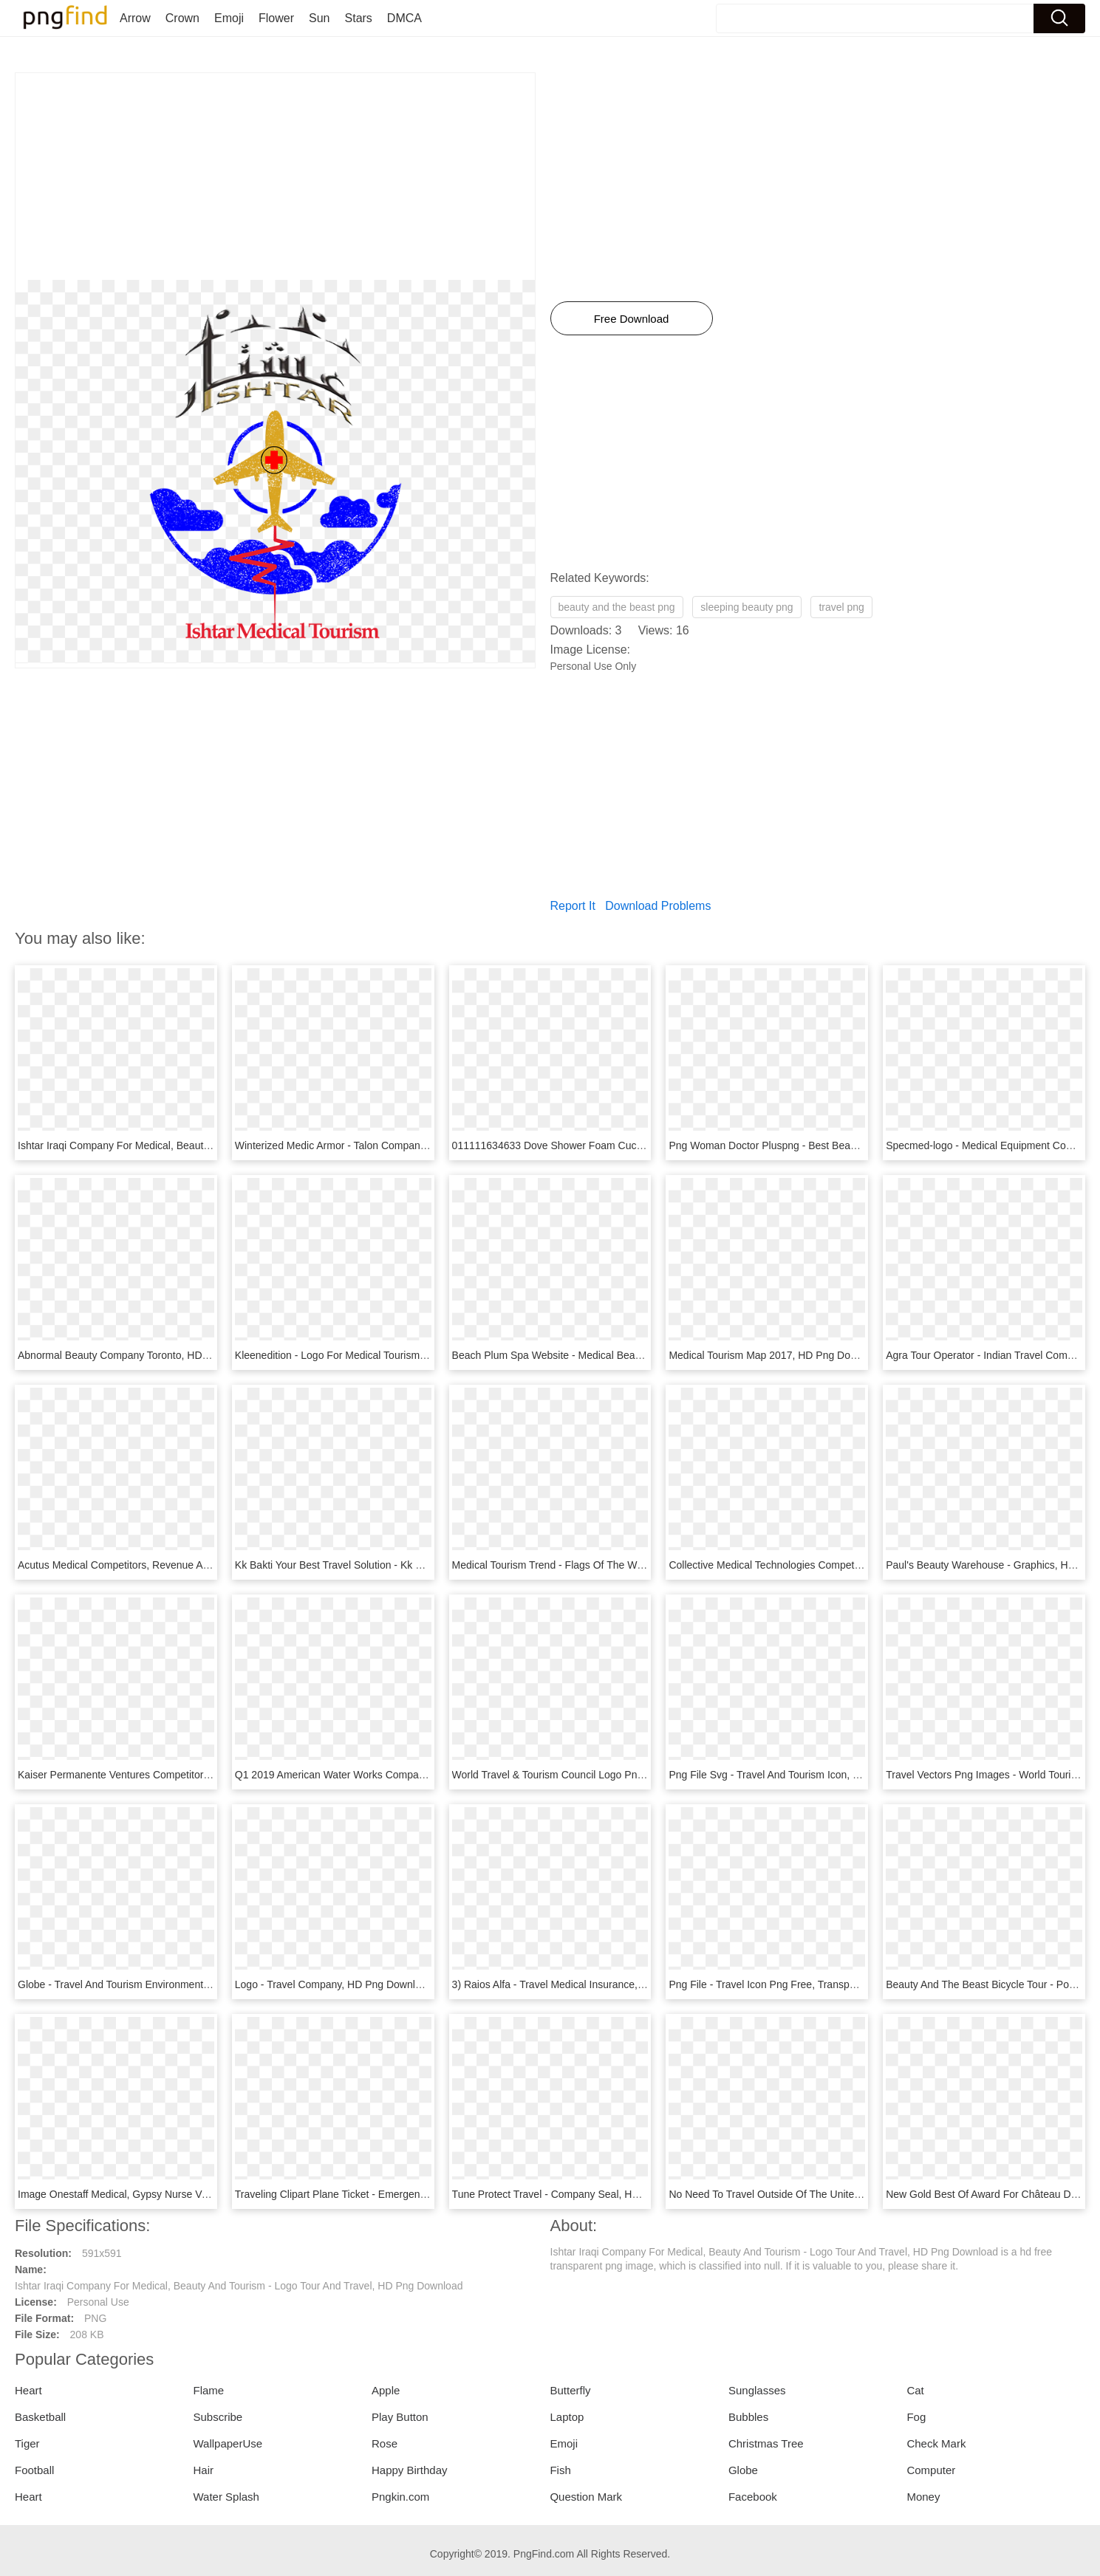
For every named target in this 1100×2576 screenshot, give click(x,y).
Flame (208, 2390)
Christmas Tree (766, 2443)
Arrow (135, 18)
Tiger (27, 2443)
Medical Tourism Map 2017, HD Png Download (776, 1355)
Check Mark (936, 2443)
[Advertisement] (275, 176)
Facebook (752, 2496)
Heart (28, 2390)
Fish (560, 2470)
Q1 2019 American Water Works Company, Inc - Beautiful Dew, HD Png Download (423, 1775)
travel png (841, 607)
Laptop (567, 2417)
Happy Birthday (410, 2470)
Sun (319, 18)
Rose (384, 2443)
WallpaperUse (227, 2443)
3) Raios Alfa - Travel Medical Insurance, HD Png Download (588, 1984)
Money (923, 2496)
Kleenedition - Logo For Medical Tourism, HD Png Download (372, 1355)
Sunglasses (757, 2390)
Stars (358, 18)
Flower (276, 18)
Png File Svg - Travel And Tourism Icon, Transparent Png (799, 1775)
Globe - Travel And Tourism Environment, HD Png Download (156, 1984)
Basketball (40, 2417)
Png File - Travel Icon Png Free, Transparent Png (781, 1984)
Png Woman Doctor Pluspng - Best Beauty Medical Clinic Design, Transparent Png (858, 1145)
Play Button (400, 2417)
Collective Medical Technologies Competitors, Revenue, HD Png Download (840, 1565)
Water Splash (226, 2496)
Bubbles (748, 2417)
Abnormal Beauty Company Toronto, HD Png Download (145, 1355)
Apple (386, 2390)
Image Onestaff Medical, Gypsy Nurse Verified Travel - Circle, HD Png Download (202, 2194)
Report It (572, 906)
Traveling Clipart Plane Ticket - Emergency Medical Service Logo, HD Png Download (429, 2194)
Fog (916, 2417)
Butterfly (570, 2390)
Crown (182, 18)
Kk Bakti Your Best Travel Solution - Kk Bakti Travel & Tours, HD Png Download (416, 1565)
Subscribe (217, 2417)
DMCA (404, 18)
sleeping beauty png (746, 607)
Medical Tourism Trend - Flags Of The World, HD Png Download (598, 1565)
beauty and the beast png (616, 607)
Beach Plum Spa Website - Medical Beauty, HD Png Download (595, 1355)
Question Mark (586, 2496)
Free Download (631, 318)
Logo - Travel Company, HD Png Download (333, 1984)
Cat (914, 2390)
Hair (203, 2470)
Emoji (229, 18)
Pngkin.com (400, 2496)
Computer (930, 2470)
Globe (743, 2470)
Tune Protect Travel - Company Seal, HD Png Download (581, 2194)
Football (34, 2470)
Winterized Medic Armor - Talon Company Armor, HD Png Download (390, 1145)
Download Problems (658, 906)
